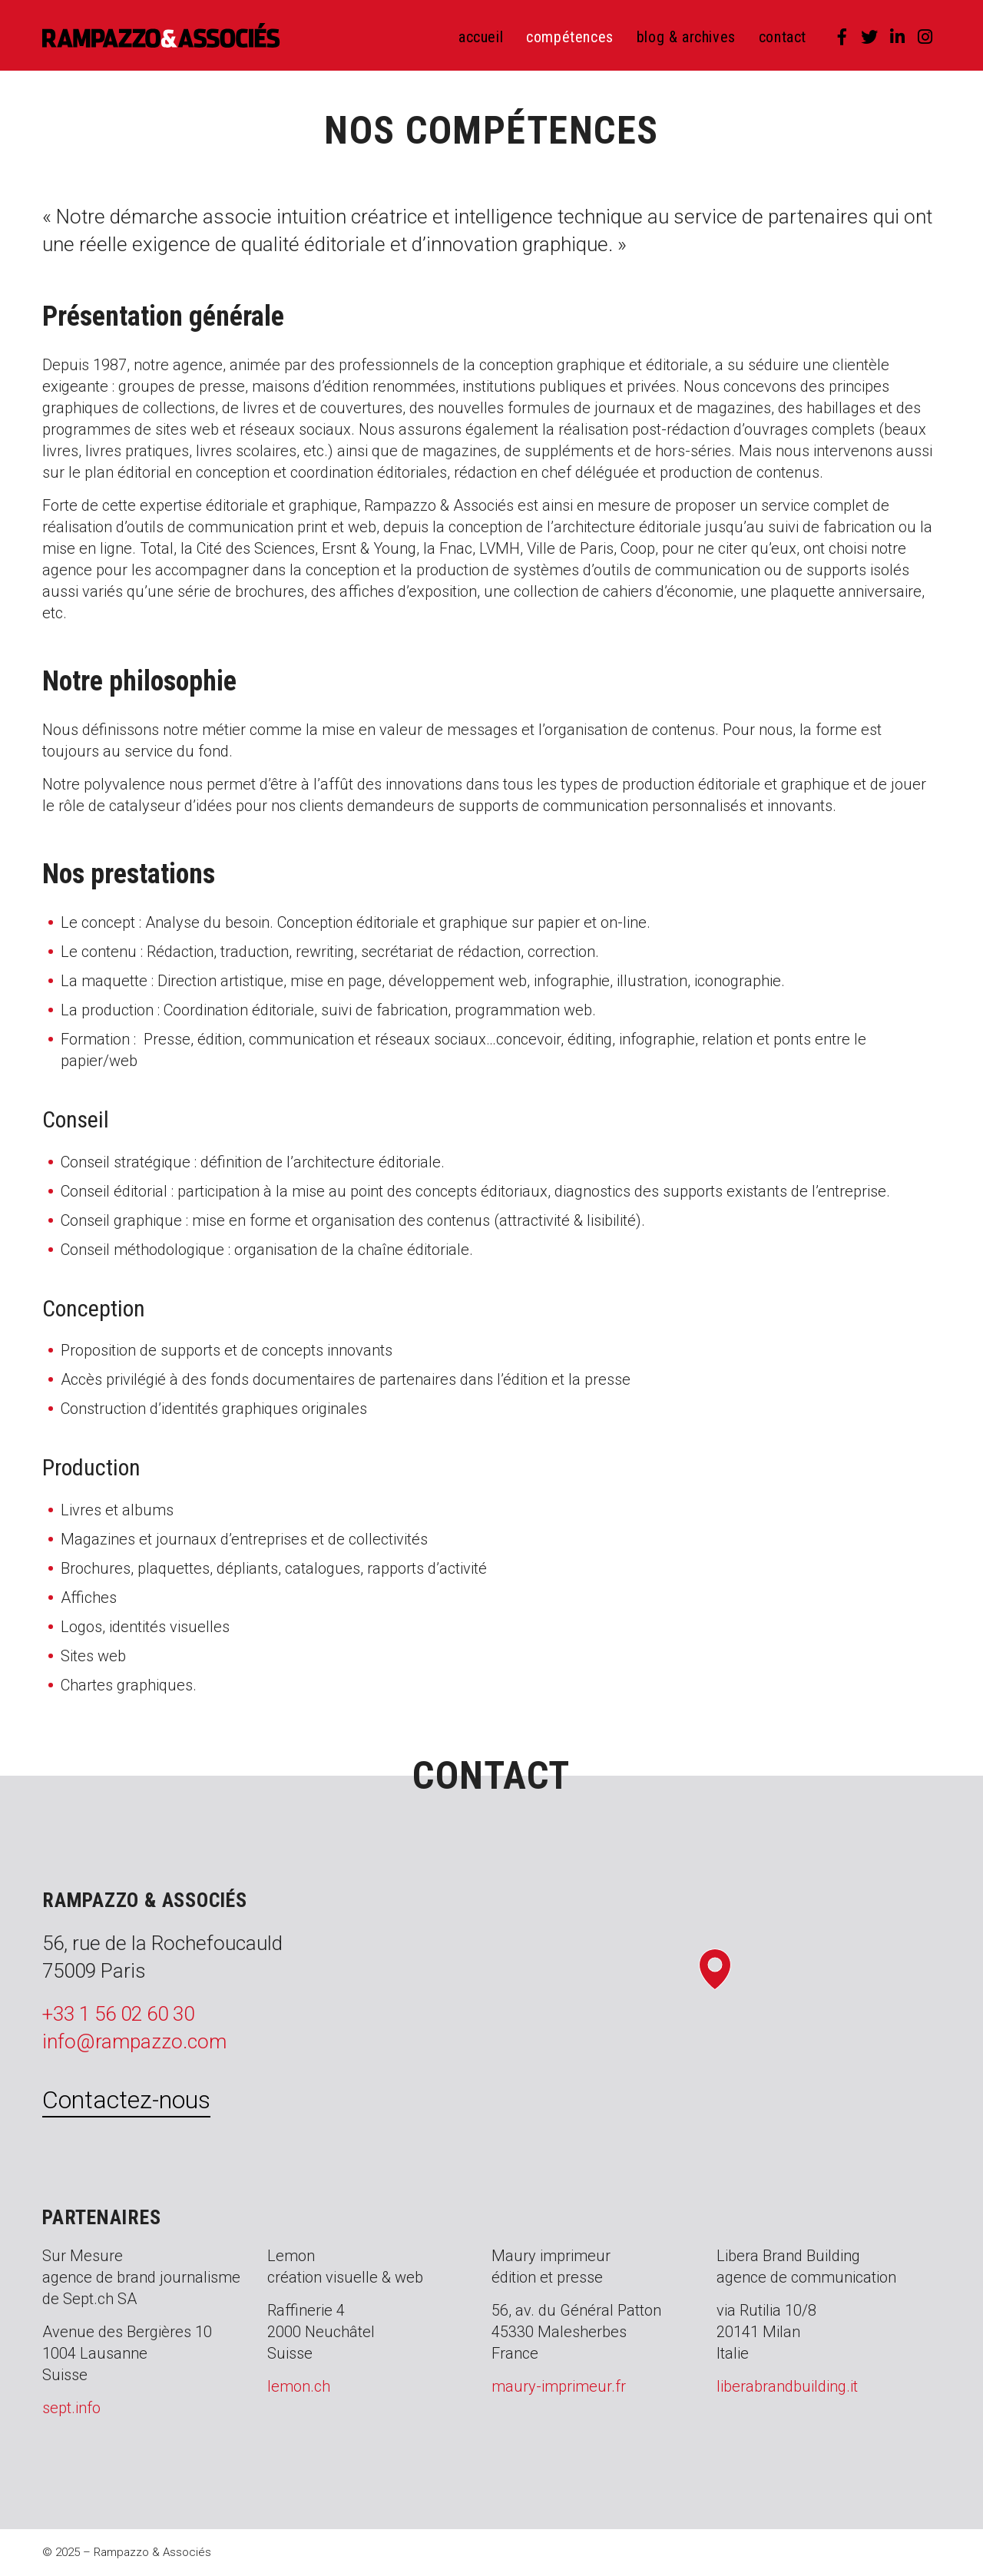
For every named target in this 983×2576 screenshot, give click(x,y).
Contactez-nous (126, 2099)
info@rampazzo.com (134, 2041)
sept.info (71, 2408)
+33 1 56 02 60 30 (118, 2013)
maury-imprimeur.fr (559, 2386)
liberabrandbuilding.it (787, 2386)
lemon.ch (298, 2386)
